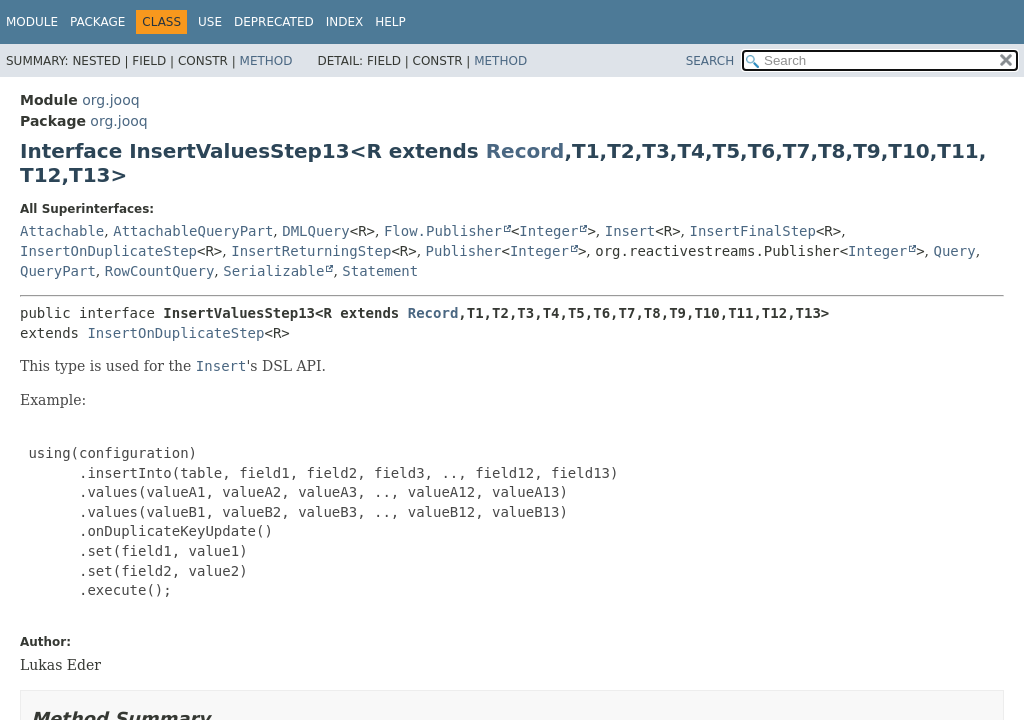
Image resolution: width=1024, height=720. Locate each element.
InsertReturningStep (311, 251)
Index (345, 22)
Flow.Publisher (443, 231)
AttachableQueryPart (193, 231)
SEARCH (710, 61)
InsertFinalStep (753, 231)
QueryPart (58, 271)
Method (266, 61)
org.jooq (110, 100)
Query (954, 251)
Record (525, 151)
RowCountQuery (160, 271)
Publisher (464, 251)
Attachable (62, 231)
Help (390, 22)
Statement (380, 271)
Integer (548, 231)
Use (210, 22)
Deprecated (274, 22)
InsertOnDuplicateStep (108, 251)
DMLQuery (315, 231)
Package (97, 22)
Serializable (273, 271)
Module (32, 22)
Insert (630, 231)
